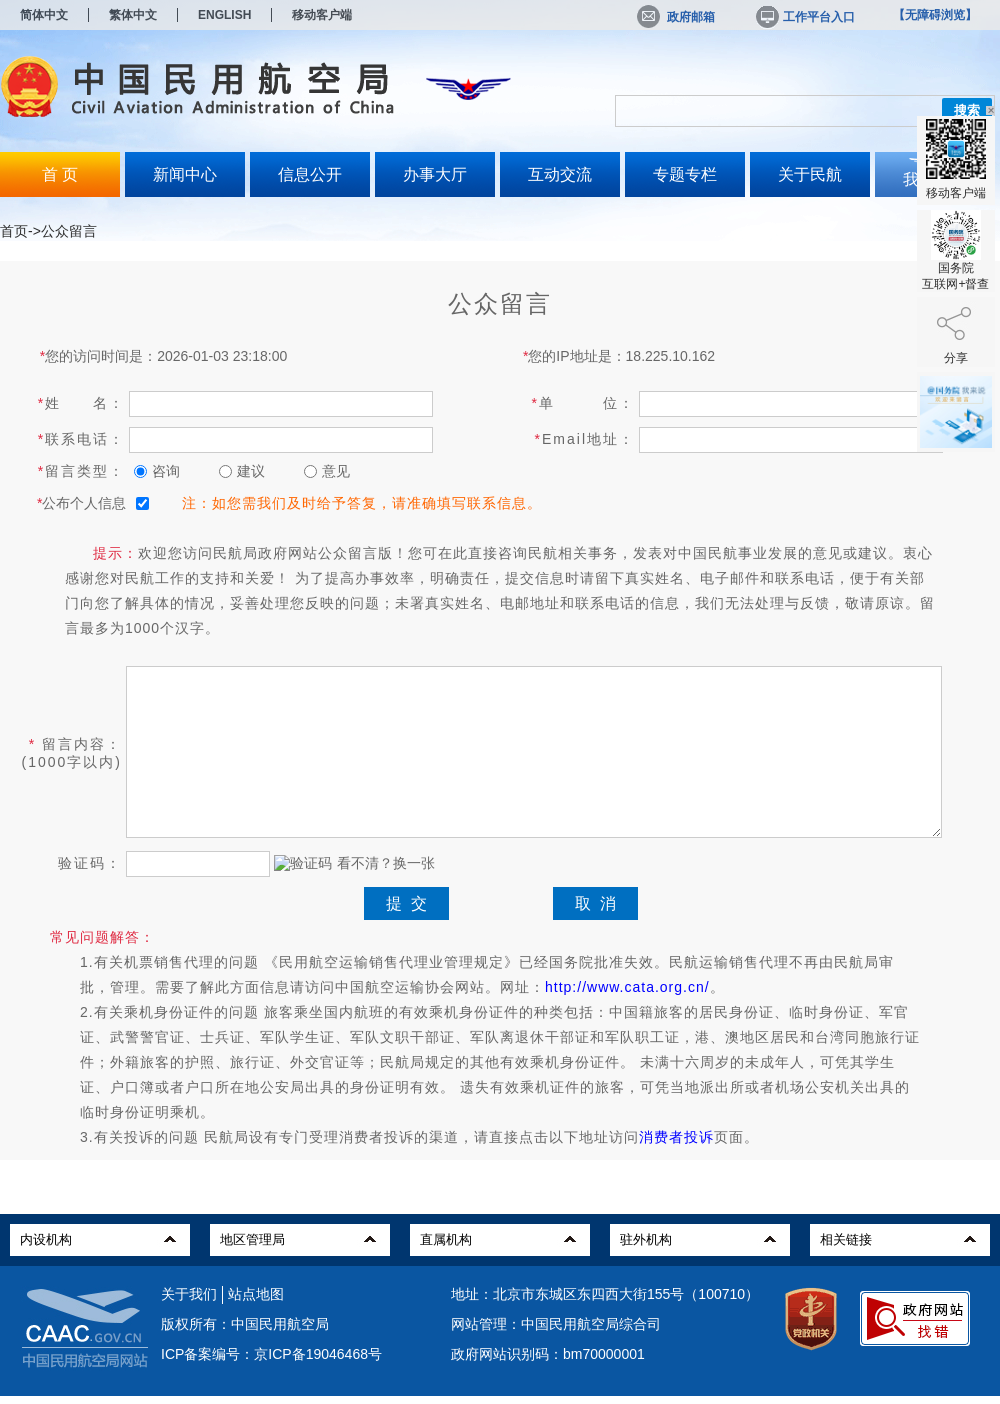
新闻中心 (185, 174)
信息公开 (310, 174)
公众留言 (69, 231)
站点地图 (256, 1294)
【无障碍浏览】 (935, 15)
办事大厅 (435, 174)
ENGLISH (224, 15)
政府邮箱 (676, 17)
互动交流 (560, 174)
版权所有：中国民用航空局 (245, 1324)
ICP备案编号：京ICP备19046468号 (271, 1354)
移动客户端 (322, 15)
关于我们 (189, 1294)
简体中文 (44, 15)
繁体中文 (133, 15)
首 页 (60, 174)
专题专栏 (685, 174)
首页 (14, 231)
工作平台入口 (804, 17)
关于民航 (810, 174)
